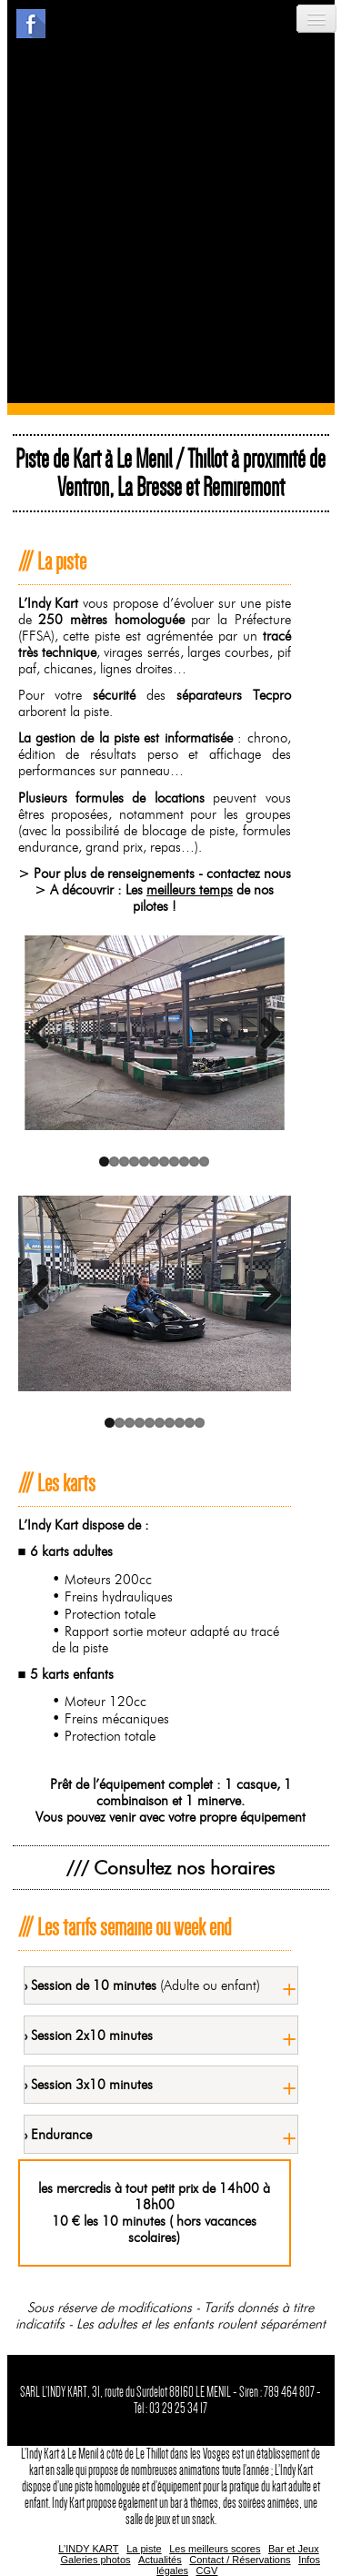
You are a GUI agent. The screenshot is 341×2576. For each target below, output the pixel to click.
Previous (45, 1033)
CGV (207, 2570)
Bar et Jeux (293, 2548)
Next (264, 1033)
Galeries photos (95, 2559)
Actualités (160, 2559)
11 (204, 1162)
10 (194, 1162)
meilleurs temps (189, 890)
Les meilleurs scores (214, 2548)
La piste (144, 2548)
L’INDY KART (88, 2548)
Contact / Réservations (239, 2559)
